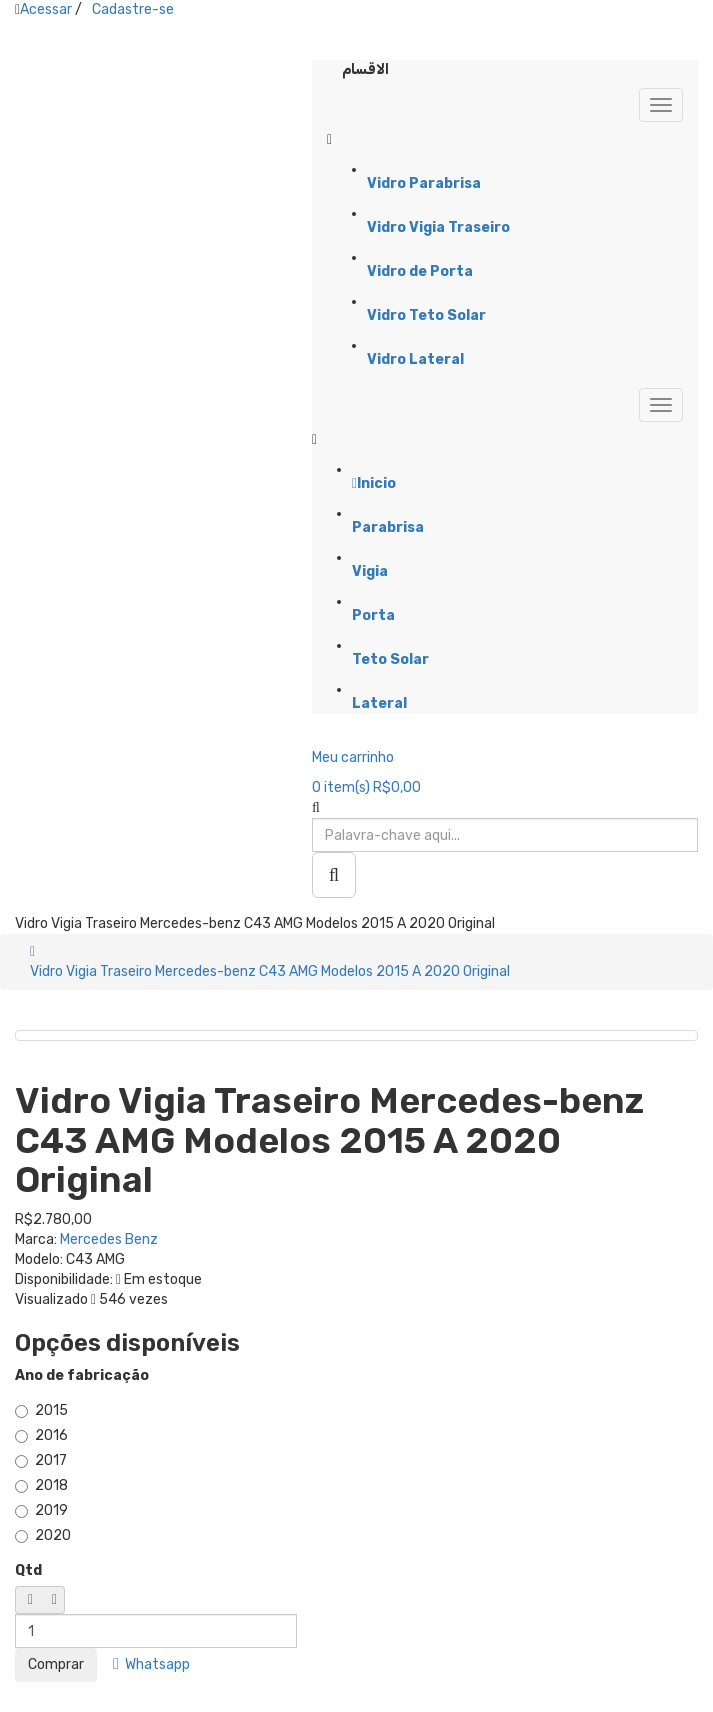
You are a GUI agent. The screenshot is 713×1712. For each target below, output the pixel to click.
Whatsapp (151, 1664)
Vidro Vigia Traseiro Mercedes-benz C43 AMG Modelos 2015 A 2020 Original (270, 971)
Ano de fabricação (82, 1375)
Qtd (28, 1570)
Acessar (46, 9)
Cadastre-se (133, 9)
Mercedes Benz (109, 1239)
